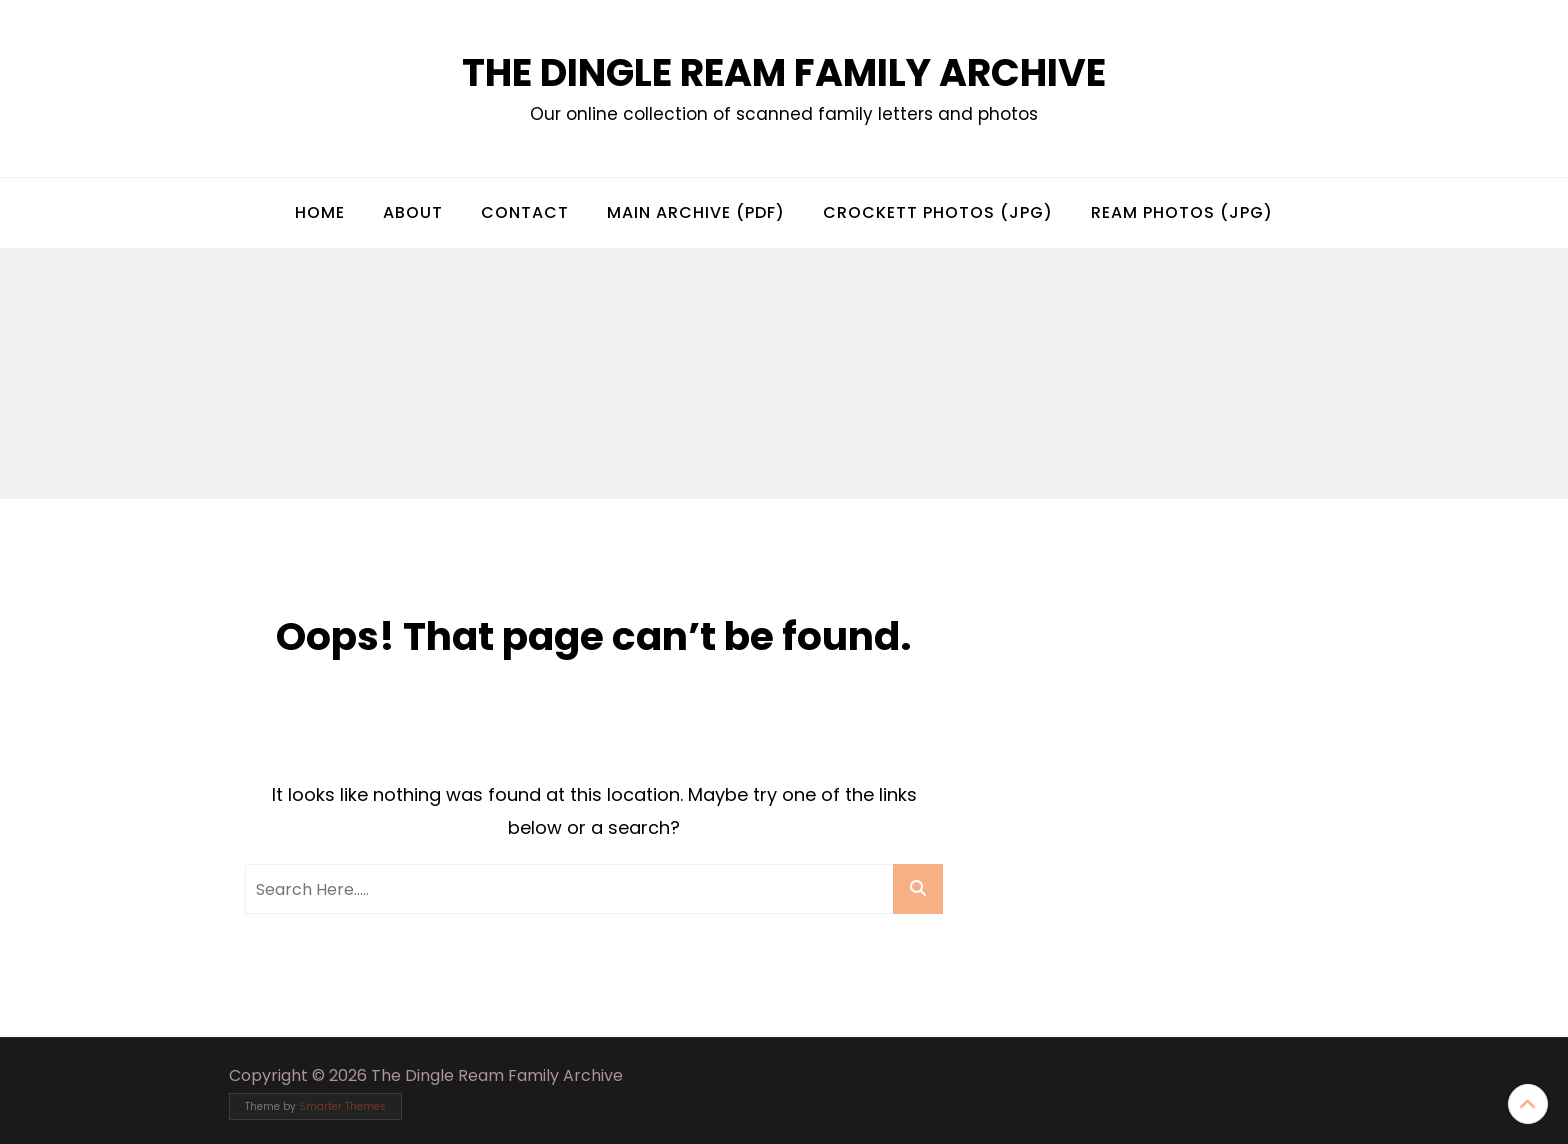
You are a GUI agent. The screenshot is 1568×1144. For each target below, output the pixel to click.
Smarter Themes (342, 1106)
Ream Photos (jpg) (1182, 212)
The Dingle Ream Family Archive (784, 72)
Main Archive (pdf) (696, 212)
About (413, 212)
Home (320, 212)
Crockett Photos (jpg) (938, 212)
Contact (525, 212)
